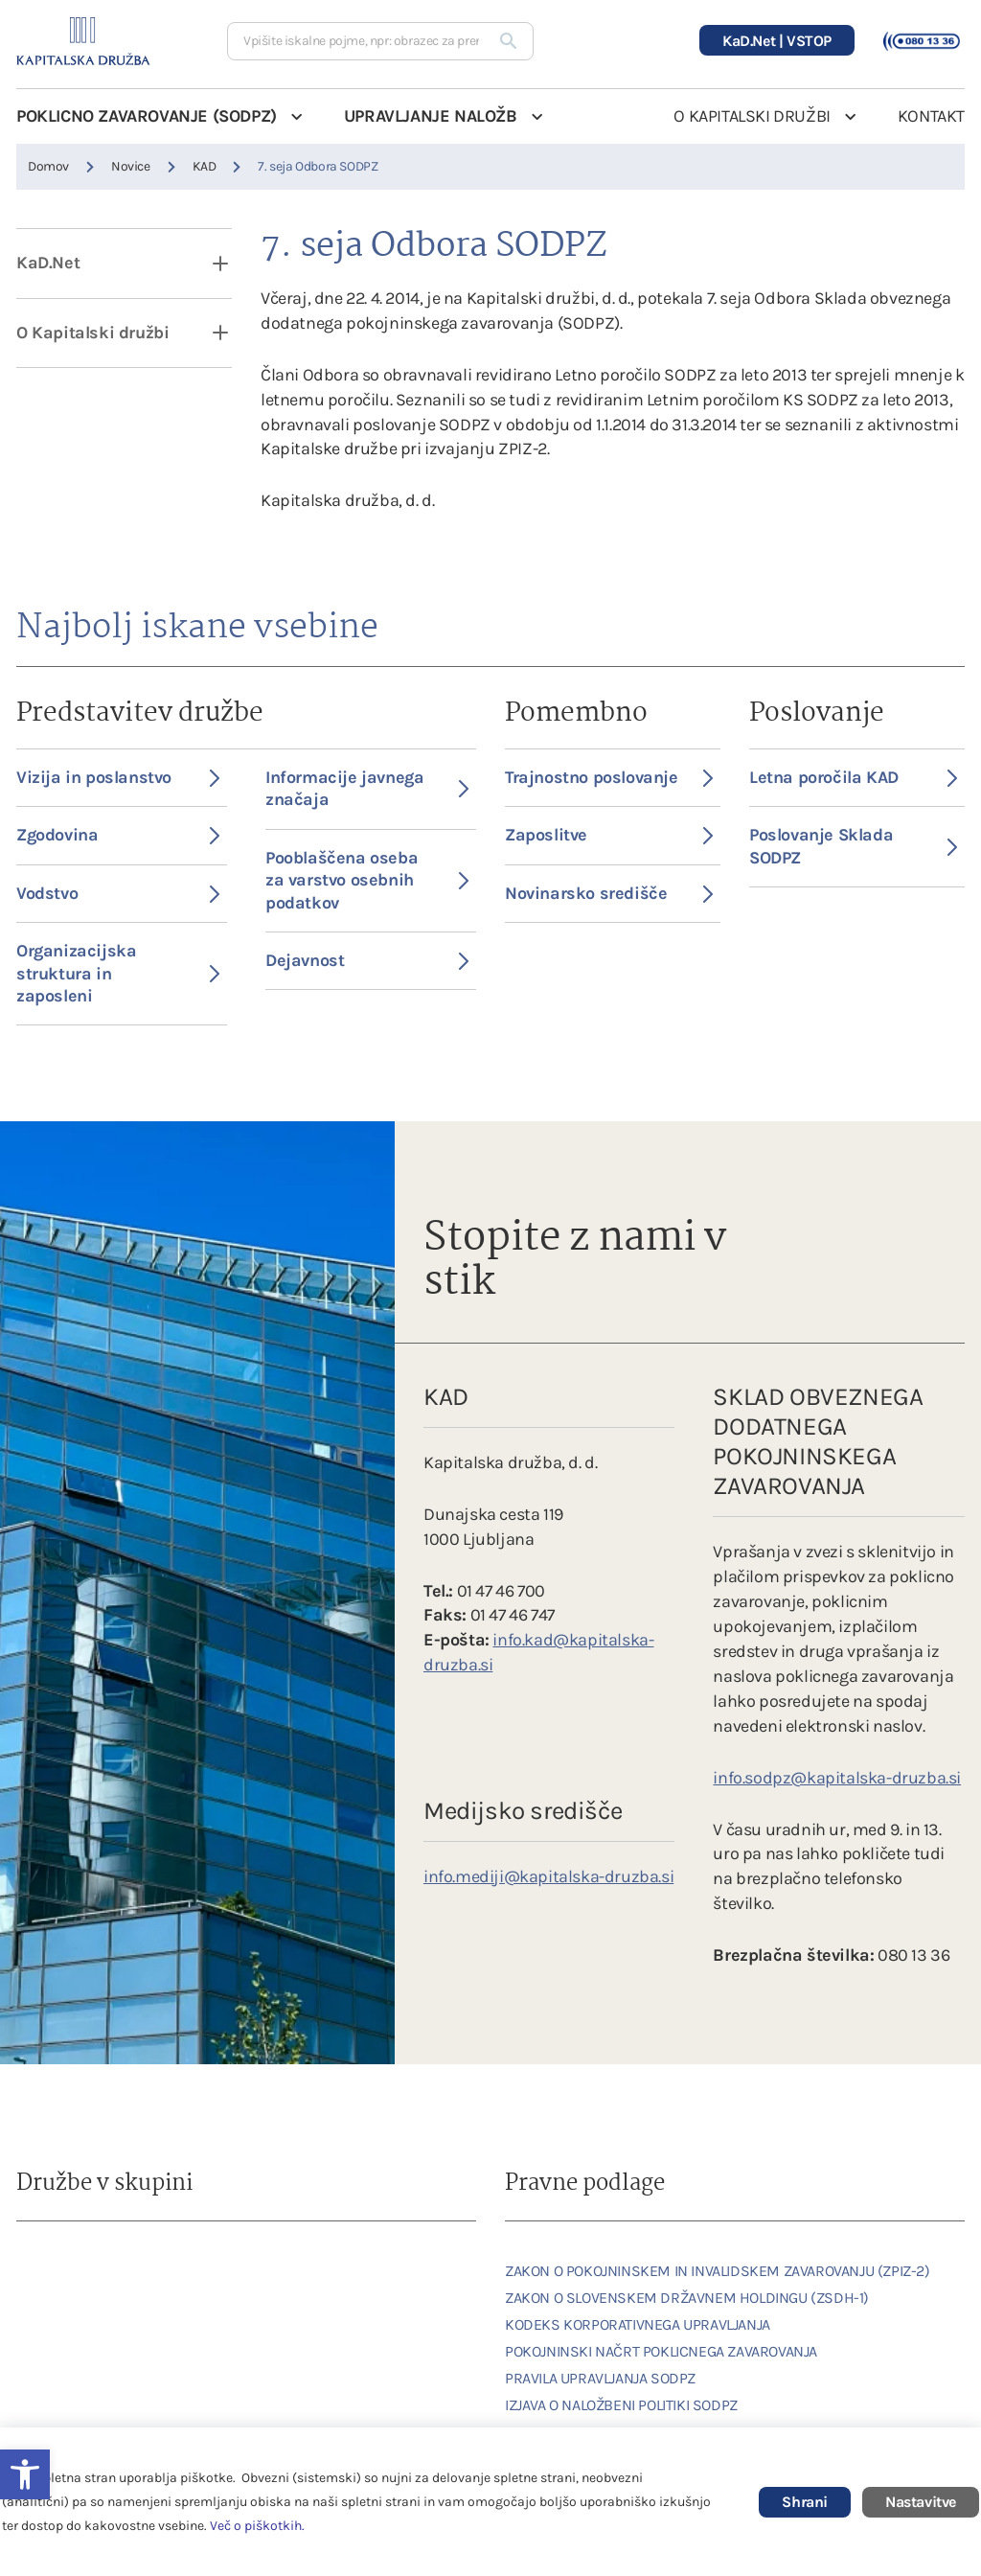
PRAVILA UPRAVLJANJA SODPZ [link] (600, 2378)
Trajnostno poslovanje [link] (609, 777)
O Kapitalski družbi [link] (92, 332)
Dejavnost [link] (366, 960)
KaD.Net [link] (48, 262)
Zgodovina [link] (117, 834)
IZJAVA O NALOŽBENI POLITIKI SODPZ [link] (621, 2405)
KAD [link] (205, 166)
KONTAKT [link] (931, 115)
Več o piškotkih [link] (256, 2526)
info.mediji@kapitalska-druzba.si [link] (548, 1876)
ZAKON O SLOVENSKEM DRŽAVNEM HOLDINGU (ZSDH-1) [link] (687, 2297)
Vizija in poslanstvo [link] (117, 777)
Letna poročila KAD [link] (853, 777)
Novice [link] (130, 166)
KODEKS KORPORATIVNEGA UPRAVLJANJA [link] (637, 2324)
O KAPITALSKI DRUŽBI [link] (751, 115)
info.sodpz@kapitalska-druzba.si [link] (837, 1777)
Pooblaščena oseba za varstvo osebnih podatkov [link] (366, 880)
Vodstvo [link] (117, 893)
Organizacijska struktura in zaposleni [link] (117, 973)
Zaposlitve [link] (609, 834)
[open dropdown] (208, 263)
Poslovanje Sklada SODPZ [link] (853, 845)
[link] (69, 2271)
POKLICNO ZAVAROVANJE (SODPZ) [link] (146, 115)
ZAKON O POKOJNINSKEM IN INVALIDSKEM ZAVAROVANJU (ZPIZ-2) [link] (717, 2271)
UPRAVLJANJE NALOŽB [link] (430, 115)
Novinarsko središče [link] (609, 893)
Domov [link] (48, 166)
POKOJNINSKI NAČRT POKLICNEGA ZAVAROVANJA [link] (661, 2351)
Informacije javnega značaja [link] (366, 788)
